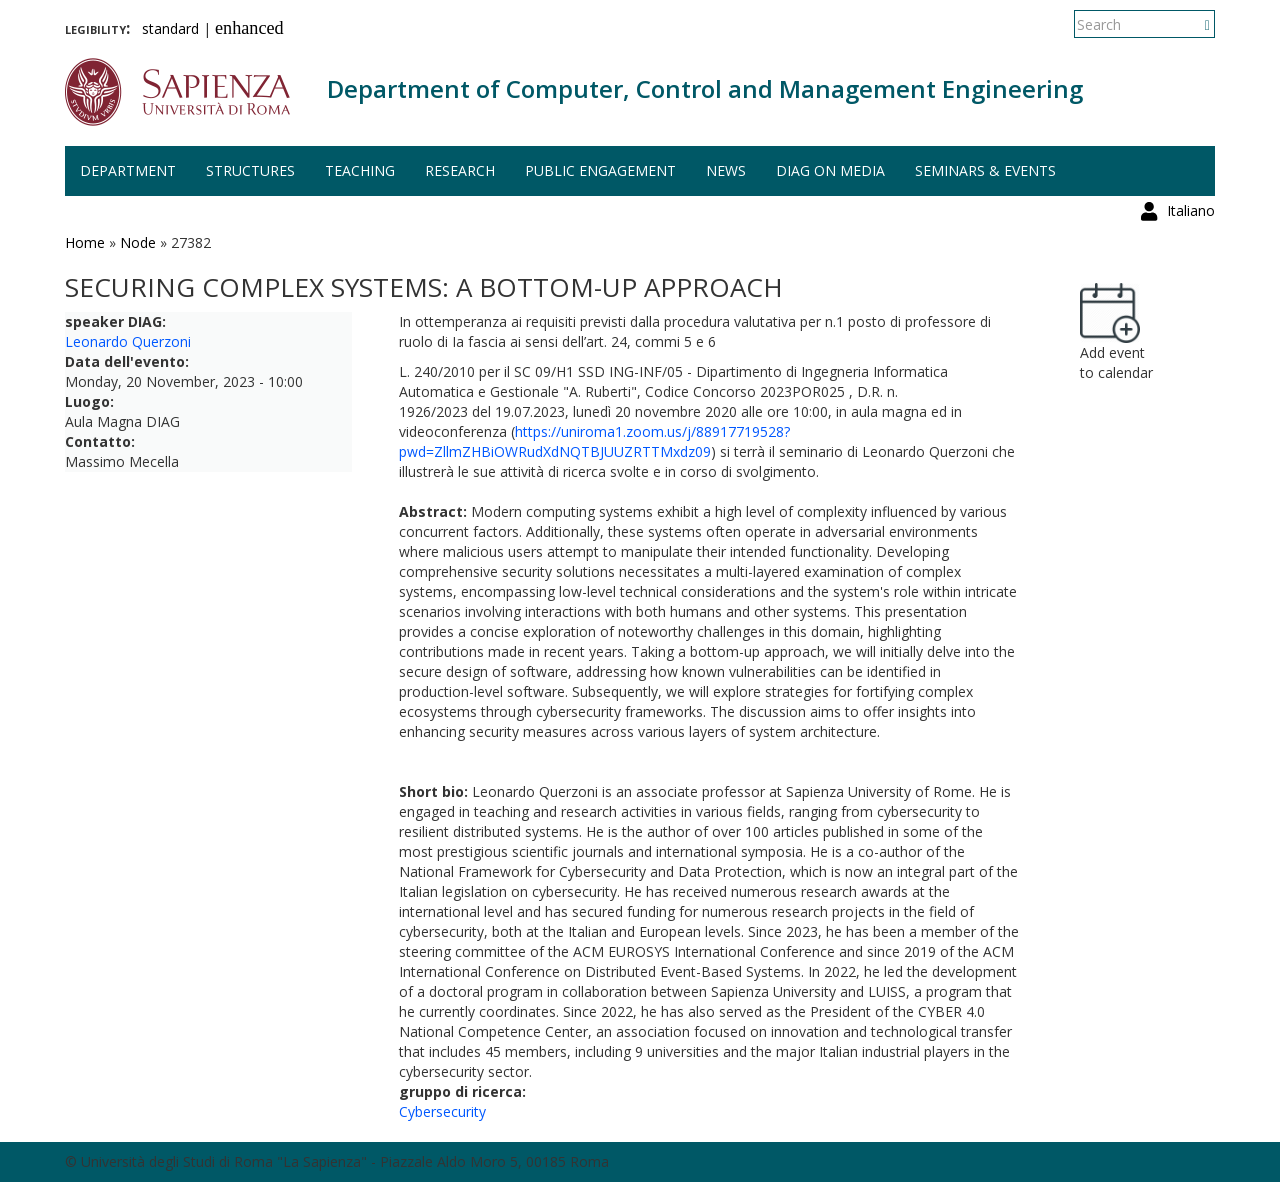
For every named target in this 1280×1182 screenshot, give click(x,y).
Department (128, 170)
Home (85, 242)
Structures (250, 170)
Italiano (1191, 24)
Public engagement (600, 170)
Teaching (360, 170)
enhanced (249, 28)
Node (138, 242)
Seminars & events (985, 170)
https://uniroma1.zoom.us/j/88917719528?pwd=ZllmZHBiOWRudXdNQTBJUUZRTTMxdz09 (594, 441)
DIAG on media (830, 170)
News (726, 170)
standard (170, 28)
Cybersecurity (442, 1111)
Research (460, 170)
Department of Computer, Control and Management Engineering (705, 88)
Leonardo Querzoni (128, 341)
